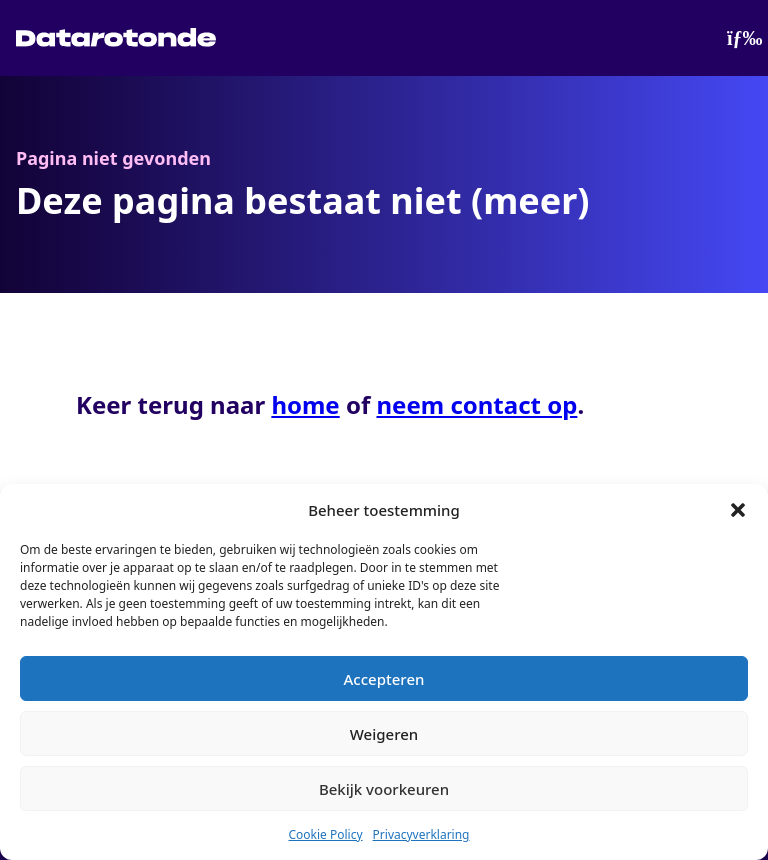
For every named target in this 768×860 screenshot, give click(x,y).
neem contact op (476, 404)
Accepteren (384, 679)
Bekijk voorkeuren (384, 789)
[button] (738, 510)
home (305, 404)
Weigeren (384, 734)
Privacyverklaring (421, 834)
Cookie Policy (325, 834)
